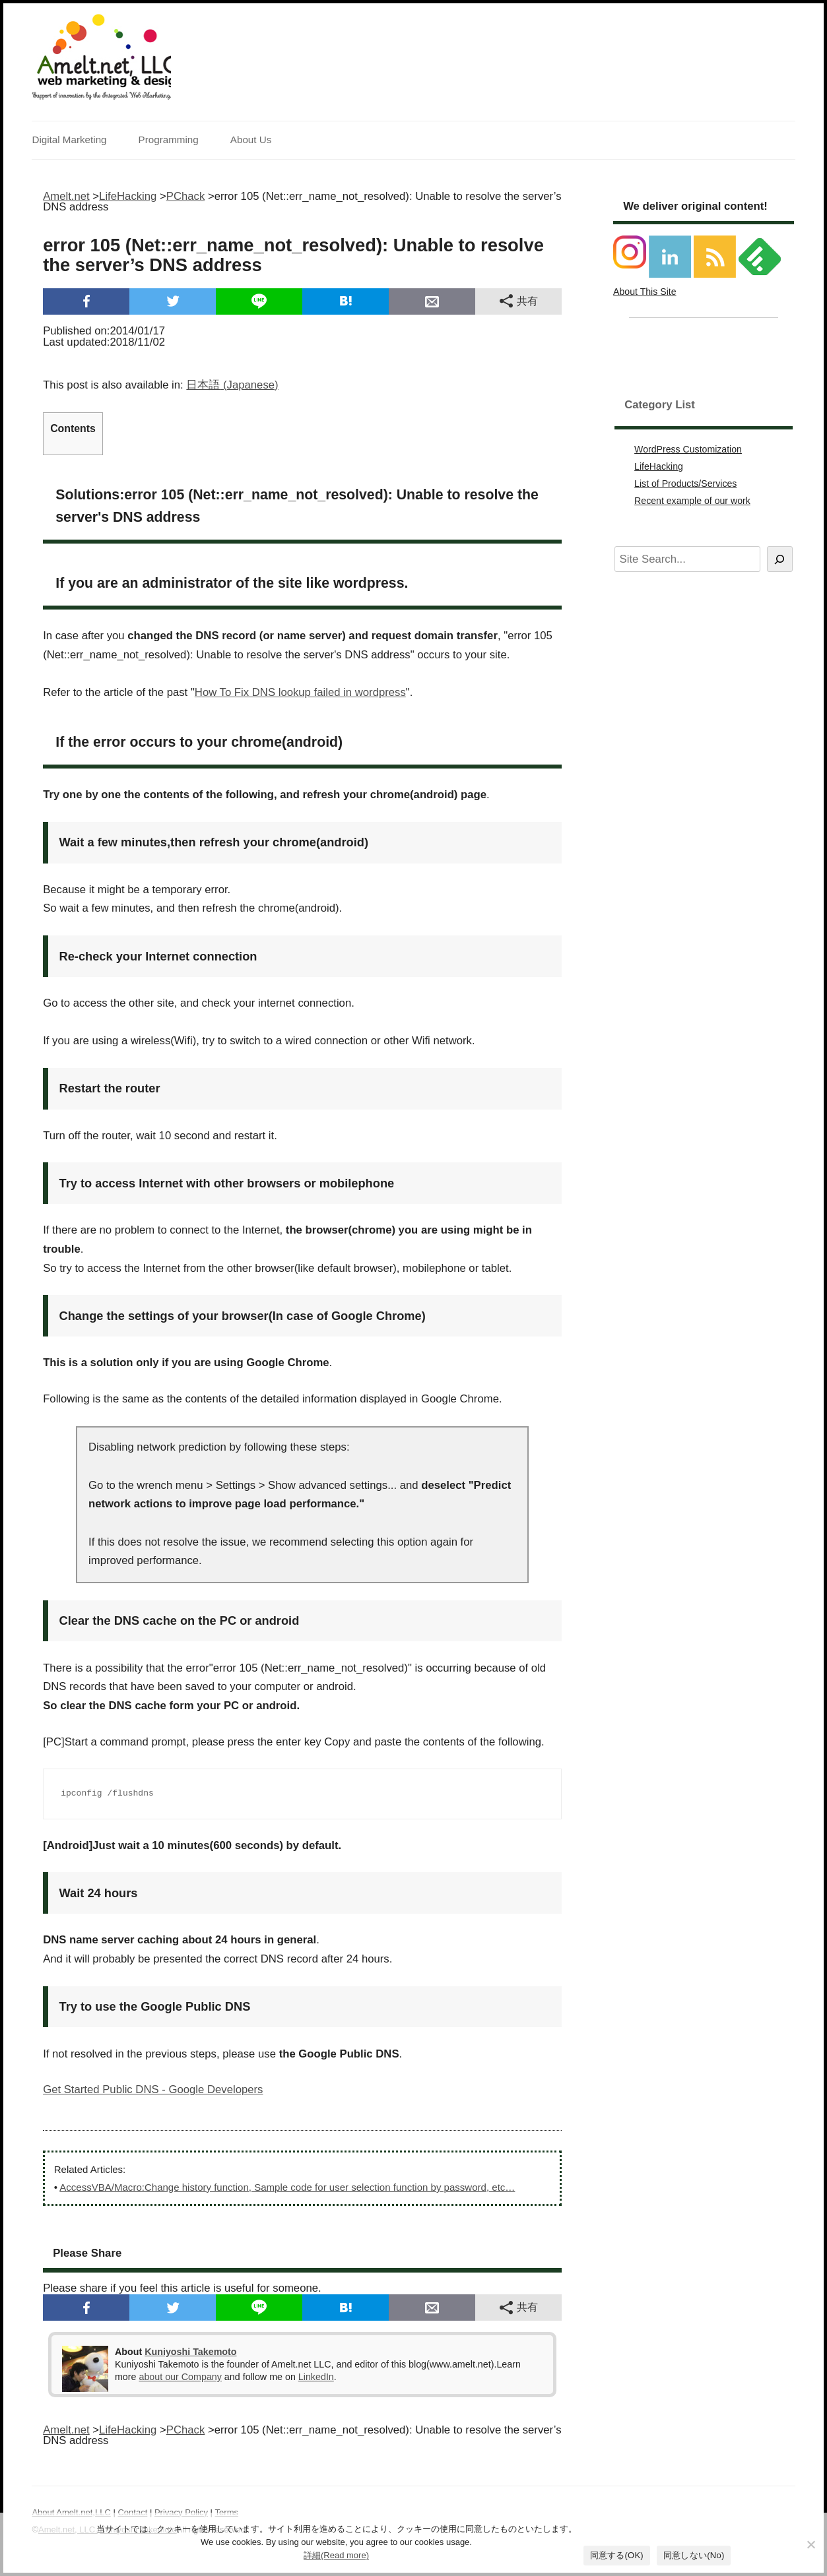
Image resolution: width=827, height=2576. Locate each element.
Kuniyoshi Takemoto (190, 2351)
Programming (169, 139)
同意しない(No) (694, 2555)
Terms (226, 2512)
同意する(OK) (617, 2555)
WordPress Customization (688, 449)
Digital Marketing (69, 139)
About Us (250, 139)
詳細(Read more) (336, 2555)
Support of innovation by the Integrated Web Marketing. (101, 95)
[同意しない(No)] (810, 2544)
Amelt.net (66, 196)
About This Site (644, 291)
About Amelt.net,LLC (71, 2512)
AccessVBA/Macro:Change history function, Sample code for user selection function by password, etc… (287, 2187)
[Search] (780, 559)
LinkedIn (316, 2377)
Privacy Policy (181, 2512)
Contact (132, 2512)
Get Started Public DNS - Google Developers (153, 2089)
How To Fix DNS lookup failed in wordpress (300, 692)
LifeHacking (658, 466)
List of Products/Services (685, 483)
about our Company (180, 2377)
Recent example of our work (692, 500)
